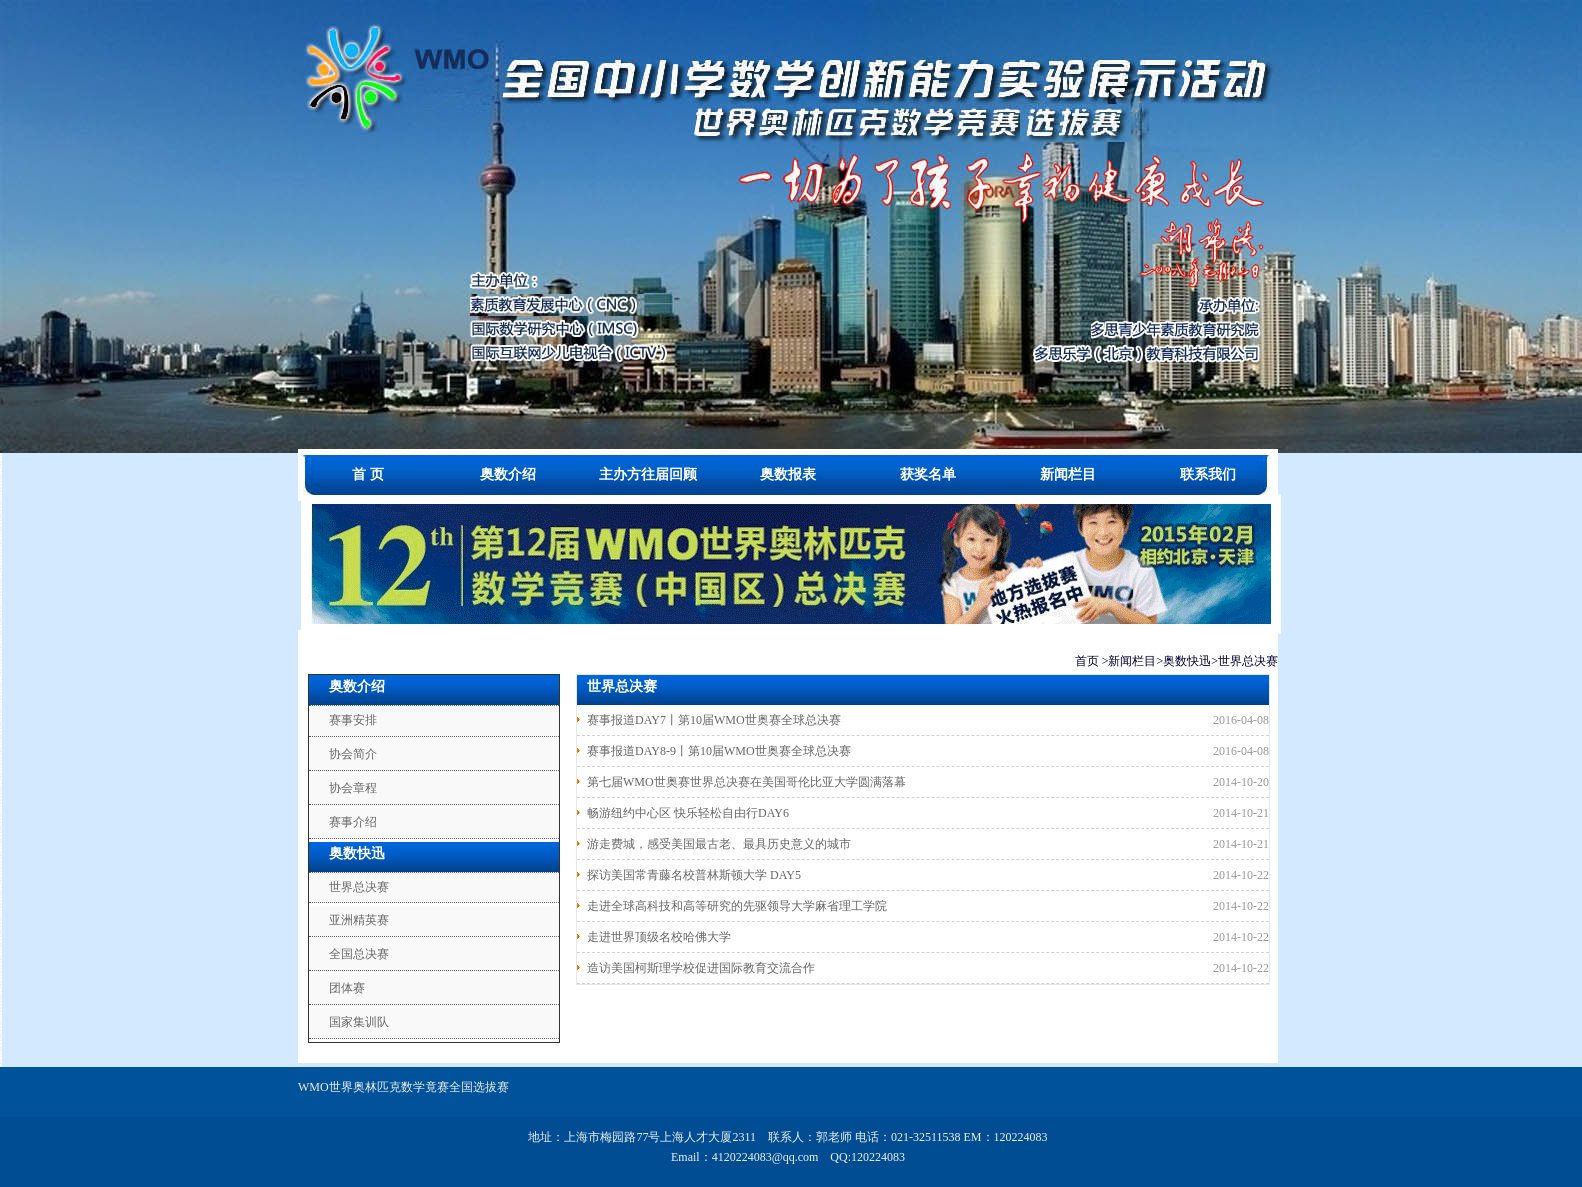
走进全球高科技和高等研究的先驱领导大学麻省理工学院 (737, 906)
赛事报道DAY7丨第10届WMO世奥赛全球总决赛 (714, 720)
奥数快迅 (1187, 661)
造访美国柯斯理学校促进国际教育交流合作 (701, 968)
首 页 (368, 474)
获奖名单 (928, 474)
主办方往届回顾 (648, 474)
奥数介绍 (508, 474)
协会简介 (353, 754)
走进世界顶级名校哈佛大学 (659, 937)
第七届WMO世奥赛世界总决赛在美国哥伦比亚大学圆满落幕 (746, 782)
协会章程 (353, 788)
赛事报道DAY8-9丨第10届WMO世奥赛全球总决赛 (719, 751)
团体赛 (347, 988)
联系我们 (1208, 474)
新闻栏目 (1068, 474)
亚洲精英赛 (359, 920)
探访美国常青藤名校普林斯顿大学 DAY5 (694, 875)
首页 (1087, 661)
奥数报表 (788, 474)
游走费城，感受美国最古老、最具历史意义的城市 (719, 844)
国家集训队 (359, 1022)
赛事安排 (353, 720)
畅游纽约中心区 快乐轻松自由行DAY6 (688, 813)
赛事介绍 (353, 822)
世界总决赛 (1248, 661)
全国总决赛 (359, 954)
